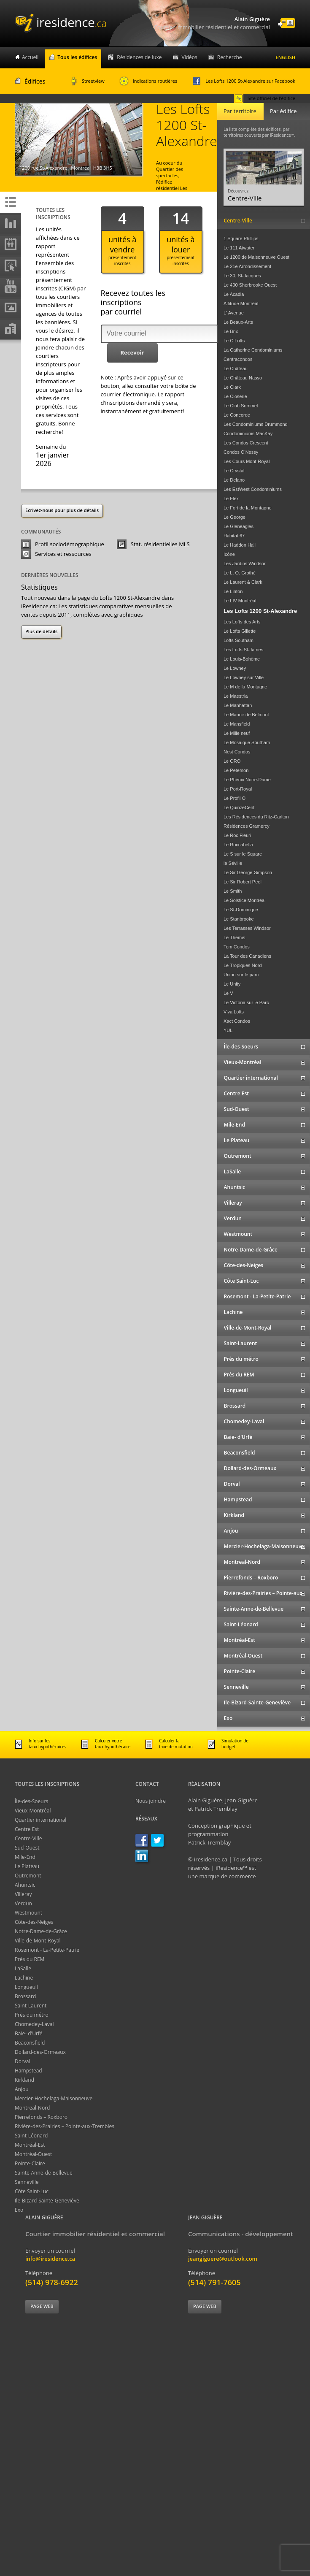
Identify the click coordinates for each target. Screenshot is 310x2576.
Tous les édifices (77, 57)
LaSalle (23, 1968)
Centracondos (238, 359)
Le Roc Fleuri (237, 835)
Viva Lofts (234, 1011)
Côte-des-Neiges (34, 1922)
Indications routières (148, 81)
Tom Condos (237, 946)
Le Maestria (236, 696)
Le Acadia (234, 294)
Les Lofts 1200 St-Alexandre (260, 611)
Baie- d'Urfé (29, 2033)
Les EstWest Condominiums (253, 489)
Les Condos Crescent (246, 442)
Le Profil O (234, 798)
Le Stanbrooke (239, 918)
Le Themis (234, 937)
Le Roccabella (238, 844)
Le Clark (232, 387)
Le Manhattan (238, 705)
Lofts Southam (238, 640)
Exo (19, 2209)
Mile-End (25, 1857)
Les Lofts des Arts (242, 621)
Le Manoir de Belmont (246, 714)
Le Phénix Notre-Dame (247, 779)
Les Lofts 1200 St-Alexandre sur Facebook (243, 81)
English (285, 57)
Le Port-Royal (238, 788)
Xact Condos (237, 1021)
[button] (132, 353)
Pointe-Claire (30, 2163)
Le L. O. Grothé (240, 572)
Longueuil (26, 1987)
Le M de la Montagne (245, 686)
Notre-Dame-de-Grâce (41, 1931)
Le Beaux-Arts (238, 322)
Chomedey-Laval (34, 2024)
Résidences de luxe (139, 57)
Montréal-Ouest (33, 2154)
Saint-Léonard (31, 2135)
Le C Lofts (234, 340)
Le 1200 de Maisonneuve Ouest (256, 257)
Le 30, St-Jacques (242, 275)
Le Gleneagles (238, 526)
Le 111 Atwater (239, 247)
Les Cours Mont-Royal (247, 461)
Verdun (23, 1903)
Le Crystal (234, 470)
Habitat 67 (234, 535)
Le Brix (231, 331)
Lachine (24, 1977)
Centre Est (27, 1829)
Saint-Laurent (30, 2005)
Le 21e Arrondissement (247, 266)
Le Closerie (235, 396)
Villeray (23, 1894)
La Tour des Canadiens (247, 956)
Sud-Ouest (27, 1847)
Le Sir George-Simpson (248, 872)
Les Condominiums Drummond (256, 424)
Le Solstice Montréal (245, 900)
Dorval (22, 2061)
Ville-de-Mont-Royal (38, 1940)
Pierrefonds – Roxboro (41, 2117)
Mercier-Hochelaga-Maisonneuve (53, 2098)
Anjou (22, 2089)
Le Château (236, 368)
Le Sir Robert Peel (242, 881)
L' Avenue (234, 312)
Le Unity (232, 983)
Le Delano (234, 479)
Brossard (25, 1996)
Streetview (88, 81)
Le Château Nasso (243, 377)
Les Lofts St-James (243, 649)
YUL (228, 1030)
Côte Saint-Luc (32, 2191)
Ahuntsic (25, 1884)
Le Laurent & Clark (243, 582)
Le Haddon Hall (240, 544)
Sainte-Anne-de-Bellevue (44, 2172)
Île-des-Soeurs (31, 1801)
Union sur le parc (241, 974)
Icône (229, 554)
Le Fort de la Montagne (248, 507)
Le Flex (231, 498)
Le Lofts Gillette (240, 631)
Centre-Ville (28, 1838)
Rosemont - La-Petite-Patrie (47, 1949)
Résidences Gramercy (247, 826)
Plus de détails (41, 631)
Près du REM (29, 1959)
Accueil (30, 57)
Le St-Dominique (241, 909)
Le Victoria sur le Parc (246, 1002)
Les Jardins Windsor (245, 563)
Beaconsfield (30, 2042)
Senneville (27, 2182)
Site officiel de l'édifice (264, 98)
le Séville (233, 863)
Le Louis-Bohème (242, 658)
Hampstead (28, 2070)
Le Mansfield (237, 723)
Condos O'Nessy (241, 452)
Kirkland (24, 2079)
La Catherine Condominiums (253, 349)
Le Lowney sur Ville (244, 677)
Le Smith (233, 891)
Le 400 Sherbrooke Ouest (250, 284)
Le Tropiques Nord (243, 965)
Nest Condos (237, 751)
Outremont (28, 1875)
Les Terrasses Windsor (247, 928)
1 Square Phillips (241, 238)
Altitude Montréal (241, 303)
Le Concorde (237, 414)
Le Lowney (235, 668)
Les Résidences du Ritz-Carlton (256, 816)
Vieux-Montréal (33, 1810)
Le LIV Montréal (240, 600)
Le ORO (232, 761)
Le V (228, 993)
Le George (234, 517)
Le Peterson (236, 770)
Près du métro (32, 2014)
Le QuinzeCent (239, 807)
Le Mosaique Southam (247, 742)
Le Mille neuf (237, 733)
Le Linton (233, 591)
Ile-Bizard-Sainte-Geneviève (47, 2200)
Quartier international (40, 1819)
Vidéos (189, 57)
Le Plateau (27, 1866)
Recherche (229, 57)
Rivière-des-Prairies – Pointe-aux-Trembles (64, 2126)
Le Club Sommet (241, 405)
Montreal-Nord (32, 2107)
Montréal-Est (30, 2144)
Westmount (28, 1912)
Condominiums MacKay (248, 433)
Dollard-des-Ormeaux (40, 2052)
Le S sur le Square (243, 853)
